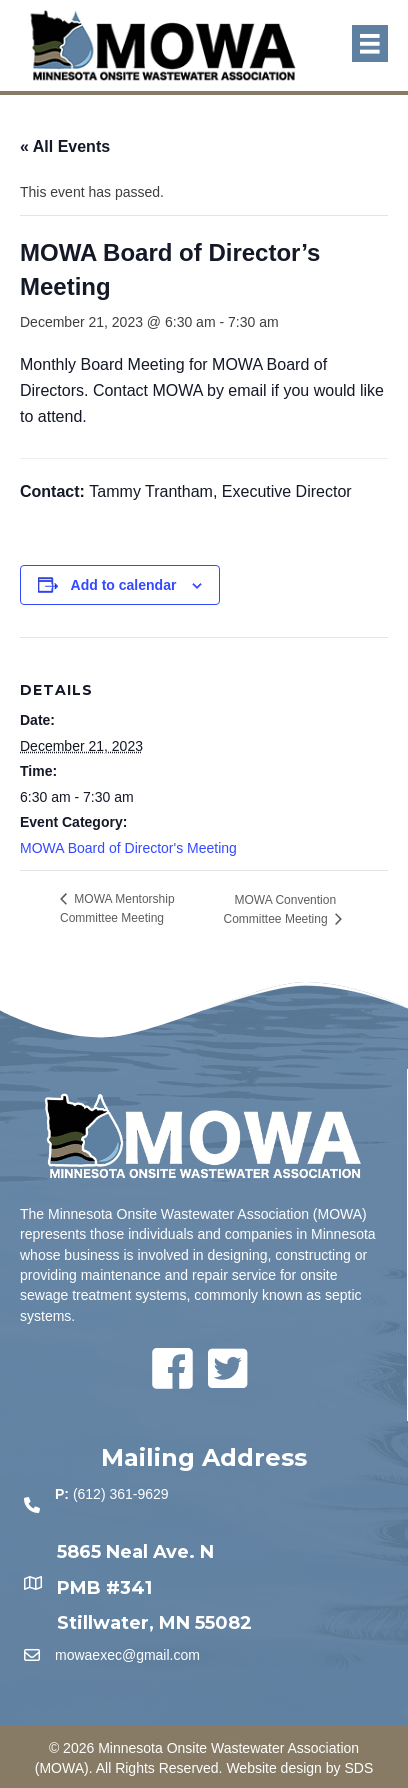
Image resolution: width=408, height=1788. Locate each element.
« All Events (65, 146)
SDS (358, 1768)
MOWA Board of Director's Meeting (128, 848)
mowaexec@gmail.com (127, 1655)
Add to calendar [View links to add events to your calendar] (124, 585)
